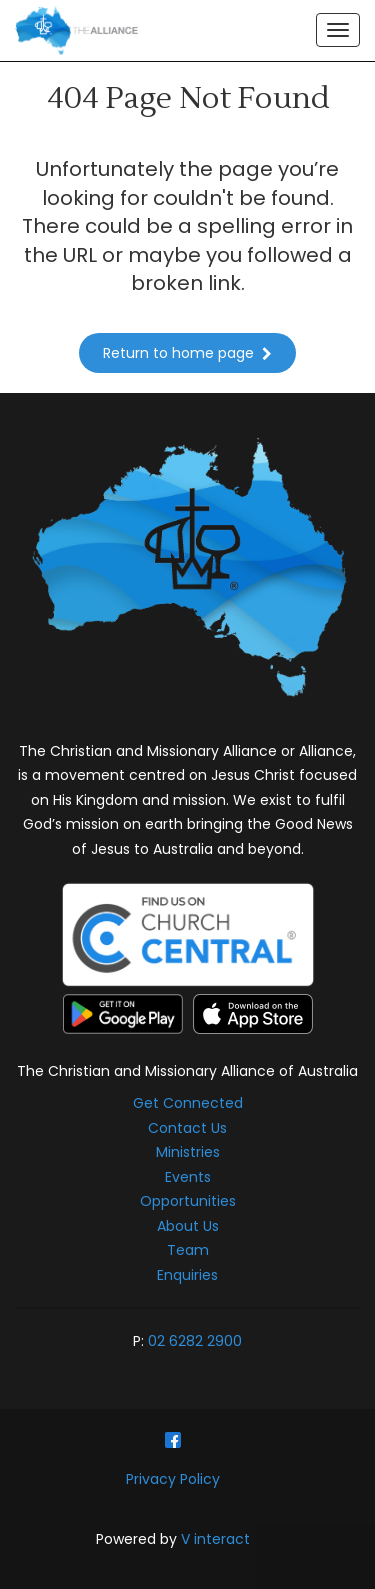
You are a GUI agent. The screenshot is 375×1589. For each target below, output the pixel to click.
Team (188, 1250)
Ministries (188, 1152)
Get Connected (188, 1103)
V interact (215, 1539)
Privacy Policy (173, 1479)
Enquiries (187, 1275)
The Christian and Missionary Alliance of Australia (187, 1071)
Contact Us (187, 1128)
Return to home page (187, 353)
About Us (188, 1226)
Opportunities (188, 1201)
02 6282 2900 (195, 1341)
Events (188, 1177)
